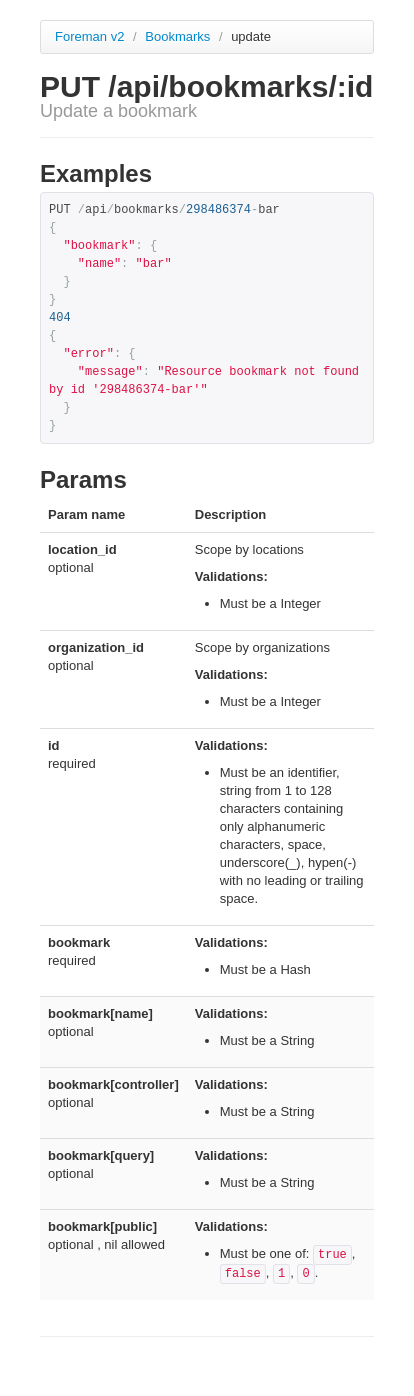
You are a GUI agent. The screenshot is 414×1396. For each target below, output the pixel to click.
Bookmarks (179, 36)
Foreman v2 (89, 36)
